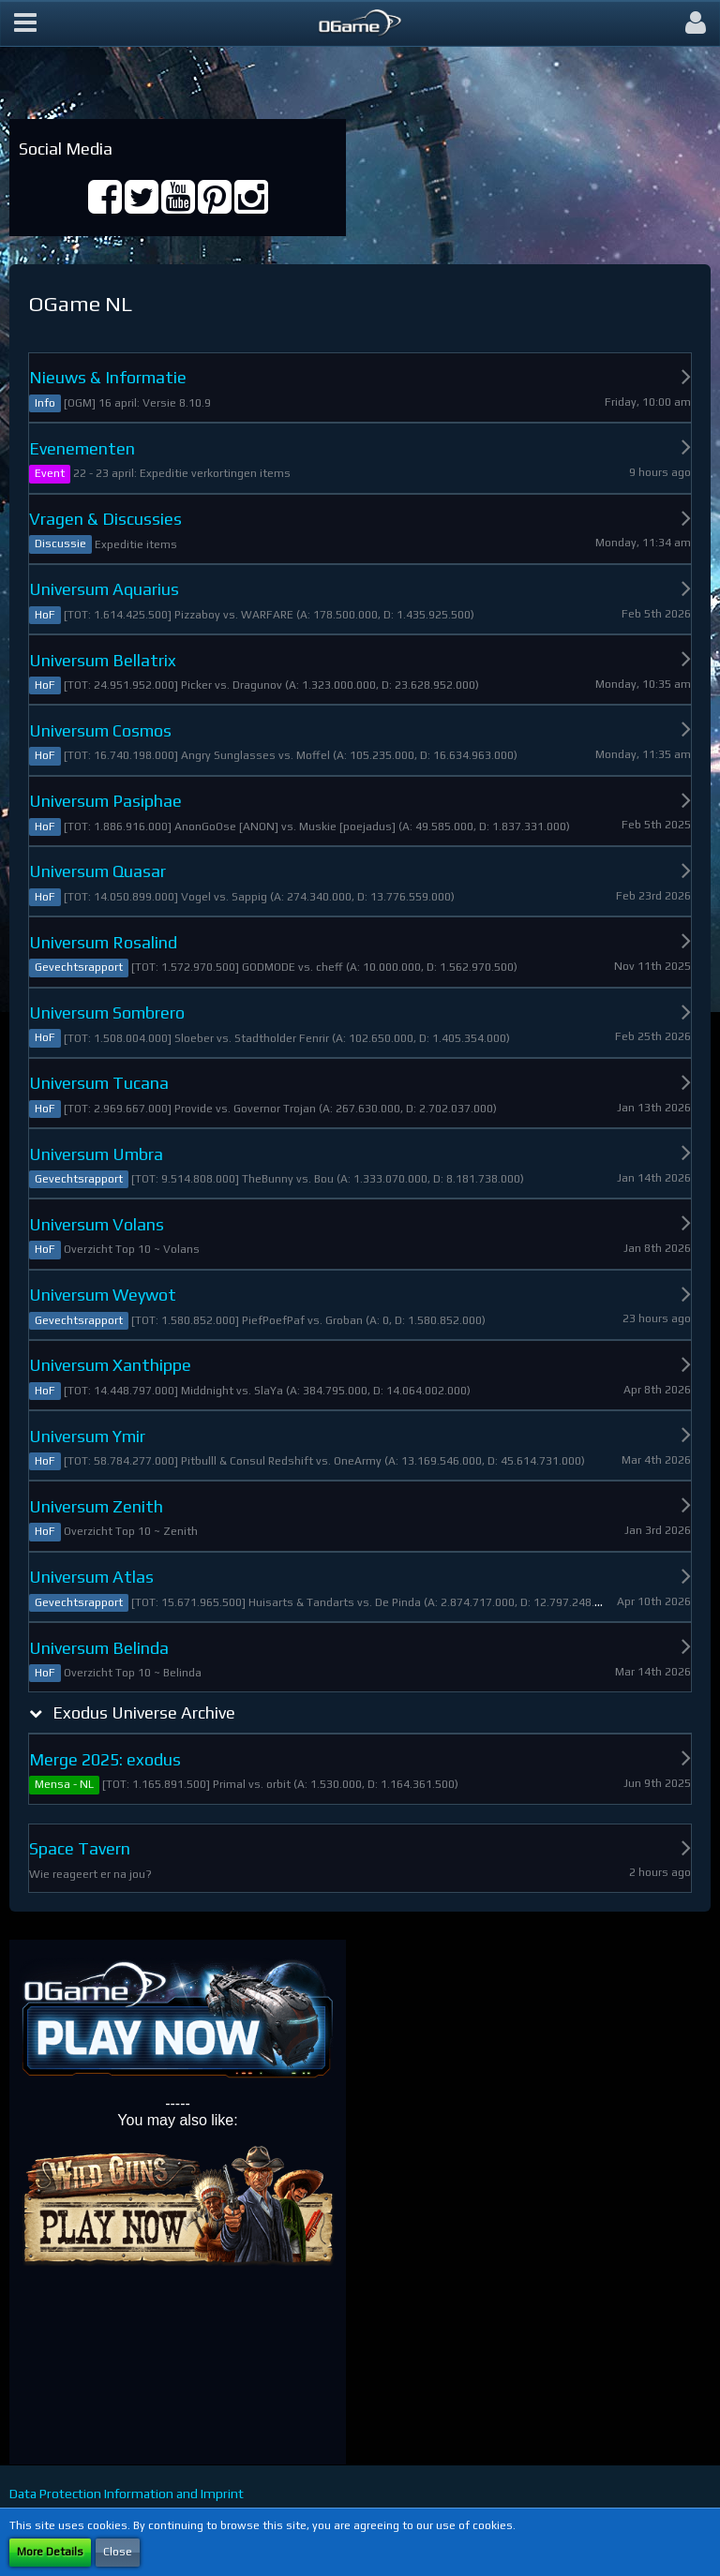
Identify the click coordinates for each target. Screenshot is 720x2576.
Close (117, 2551)
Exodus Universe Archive (143, 1712)
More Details (50, 2551)
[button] (25, 23)
